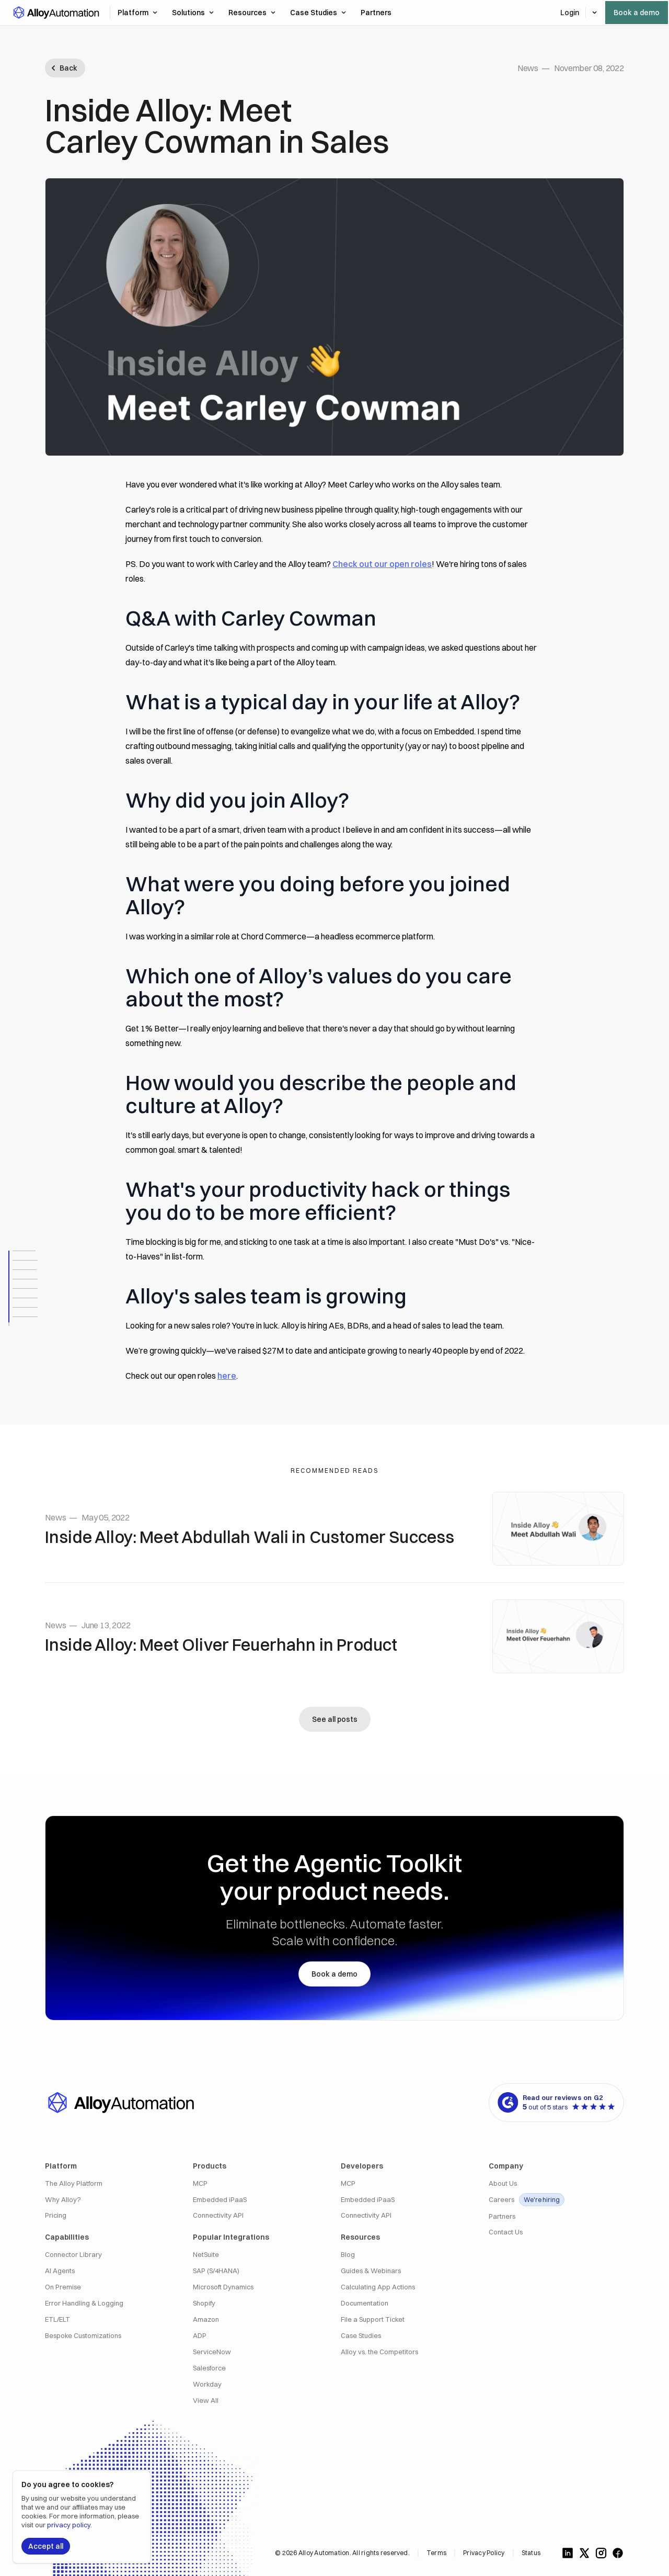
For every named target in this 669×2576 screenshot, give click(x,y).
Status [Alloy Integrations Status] (531, 2553)
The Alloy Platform (73, 2183)
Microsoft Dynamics (223, 2287)
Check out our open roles (382, 564)
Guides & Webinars (371, 2271)
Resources (251, 12)
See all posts (334, 1719)
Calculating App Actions (378, 2287)
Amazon (206, 2319)
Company (506, 2166)
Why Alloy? (63, 2200)
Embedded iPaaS (220, 2200)
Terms (436, 2553)
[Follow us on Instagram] (601, 2553)
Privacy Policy (483, 2553)
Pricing (55, 2215)
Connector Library (73, 2255)
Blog (348, 2255)
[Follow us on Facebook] (618, 2553)
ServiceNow (212, 2352)
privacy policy (68, 2525)
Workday (207, 2384)
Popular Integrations (231, 2237)
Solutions (193, 12)
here (226, 1375)
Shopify (204, 2303)
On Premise (63, 2287)
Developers (362, 2166)
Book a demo (637, 12)
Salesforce (209, 2368)
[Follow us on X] (584, 2553)
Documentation (364, 2303)
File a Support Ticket (373, 2319)
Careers (526, 2200)
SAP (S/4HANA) (216, 2271)
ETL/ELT (57, 2319)
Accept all (45, 2546)
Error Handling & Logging (84, 2303)
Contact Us (506, 2232)
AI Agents (60, 2271)
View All (205, 2400)
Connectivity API (218, 2215)
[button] (55, 12)
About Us (503, 2183)
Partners (502, 2216)
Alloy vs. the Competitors (379, 2352)
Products (209, 2166)
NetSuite (206, 2255)
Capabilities (67, 2237)
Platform (137, 12)
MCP (200, 2183)
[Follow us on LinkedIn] (567, 2553)
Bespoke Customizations (83, 2336)
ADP (199, 2336)
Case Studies (318, 12)
